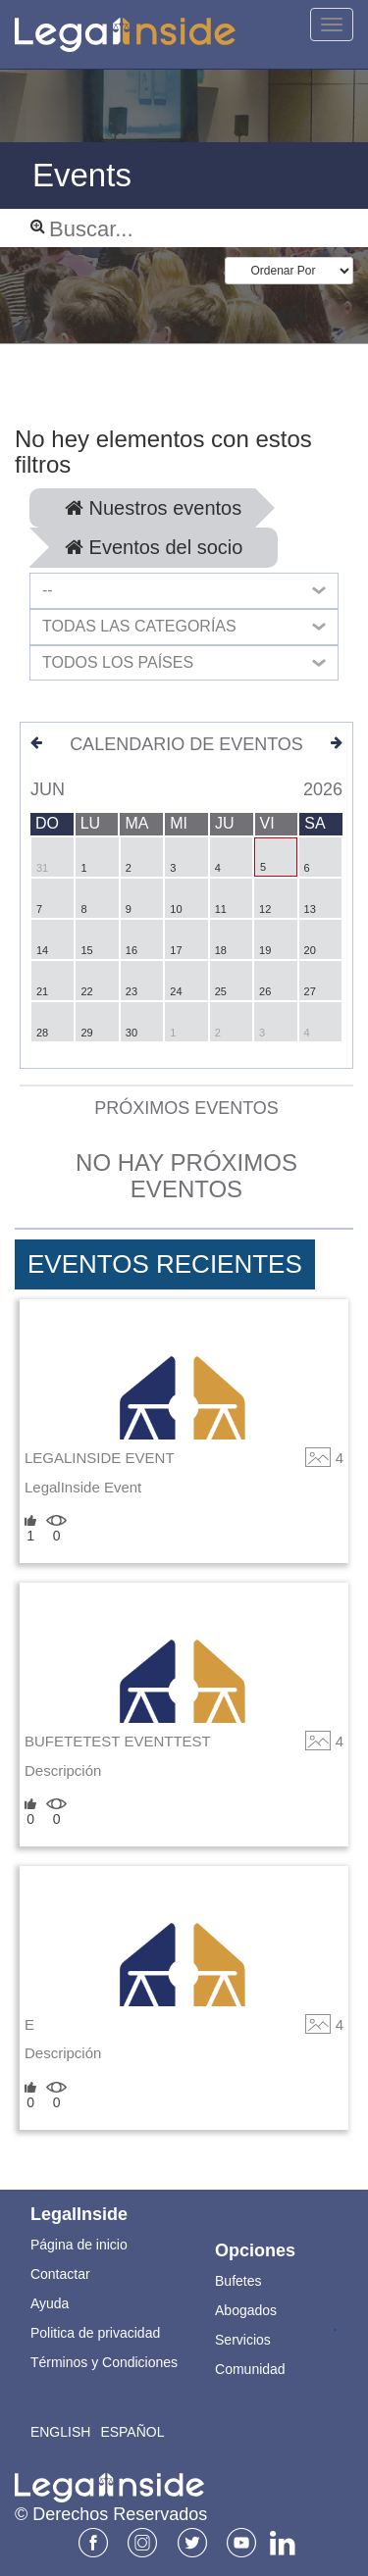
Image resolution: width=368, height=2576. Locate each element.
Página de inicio (79, 2244)
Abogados (246, 2310)
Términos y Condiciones (104, 2362)
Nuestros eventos (153, 508)
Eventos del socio (153, 547)
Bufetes (238, 2281)
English (60, 2432)
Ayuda (49, 2303)
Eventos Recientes (164, 1264)
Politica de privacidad (95, 2333)
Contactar (60, 2274)
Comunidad (250, 2369)
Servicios (243, 2340)
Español (132, 2432)
